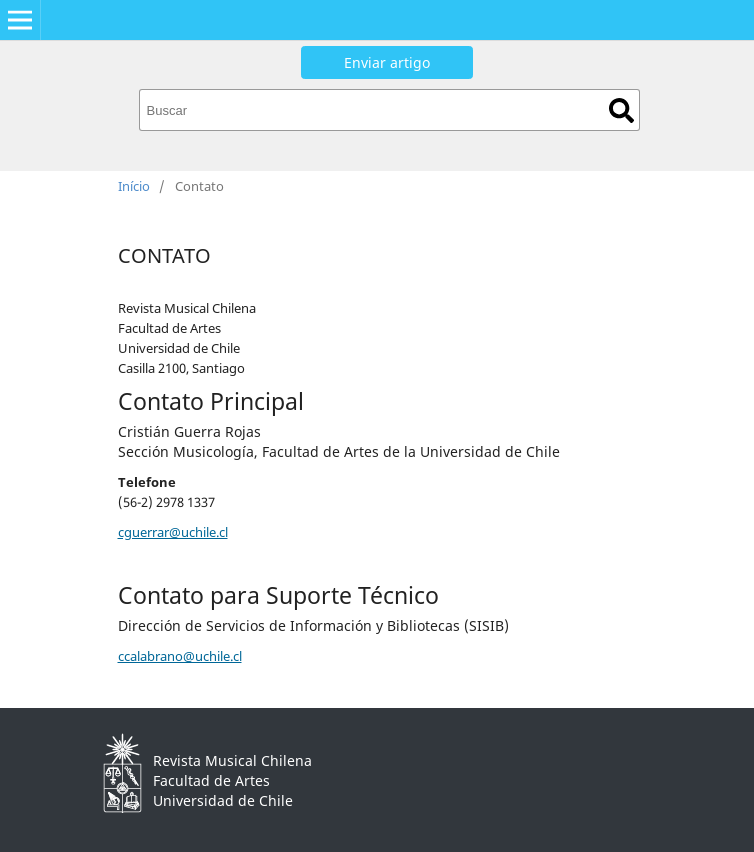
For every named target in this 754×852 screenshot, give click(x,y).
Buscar (621, 110)
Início (134, 186)
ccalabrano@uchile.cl (180, 656)
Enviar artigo (387, 62)
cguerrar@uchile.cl (173, 532)
